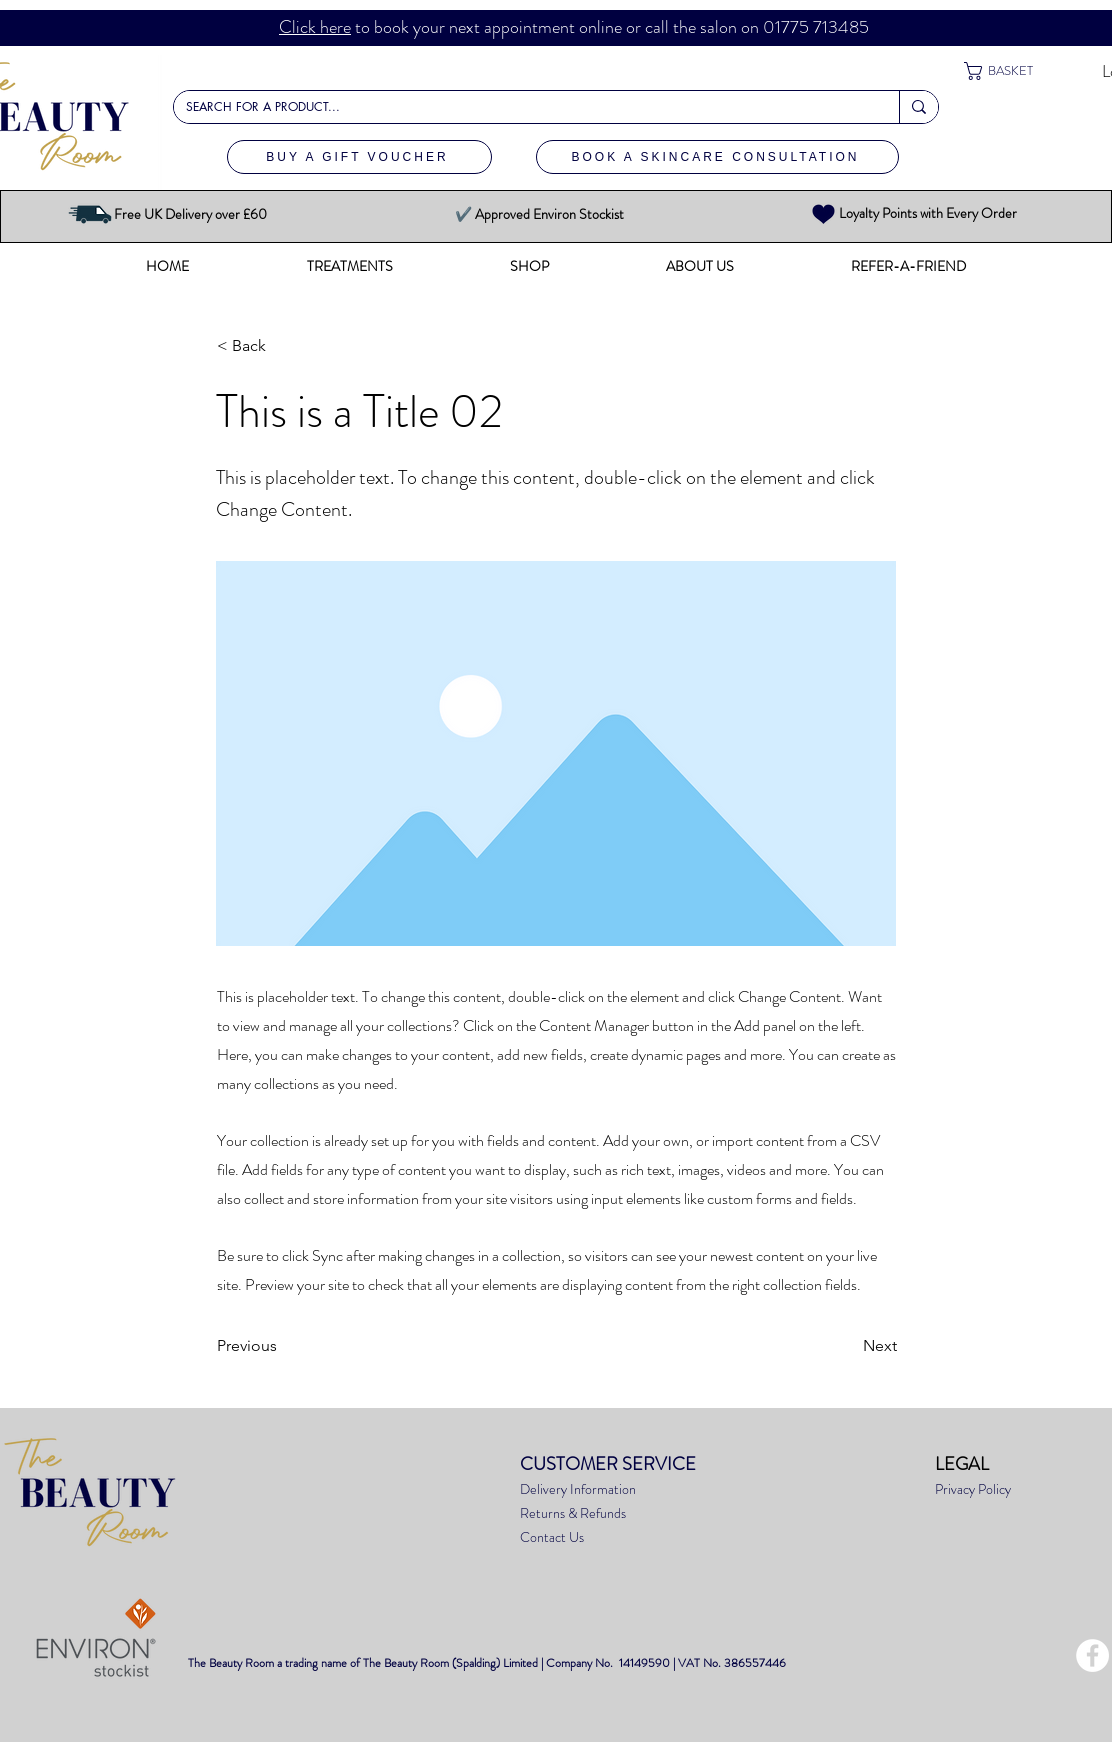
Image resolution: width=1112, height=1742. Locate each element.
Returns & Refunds (573, 1513)
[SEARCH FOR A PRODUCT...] (521, 107)
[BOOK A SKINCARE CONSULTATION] (717, 157)
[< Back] (283, 346)
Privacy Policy (974, 1489)
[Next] (847, 1346)
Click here (315, 27)
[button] (1013, 71)
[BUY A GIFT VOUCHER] (359, 157)
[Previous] (283, 1346)
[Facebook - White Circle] (1092, 1655)
